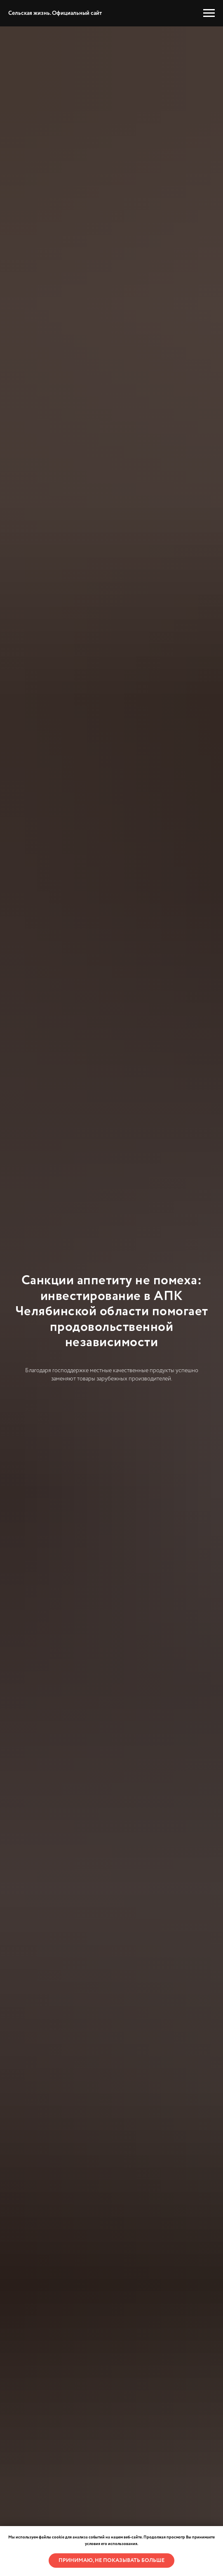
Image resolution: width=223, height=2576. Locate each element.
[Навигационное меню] (209, 13)
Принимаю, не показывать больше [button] (111, 2560)
